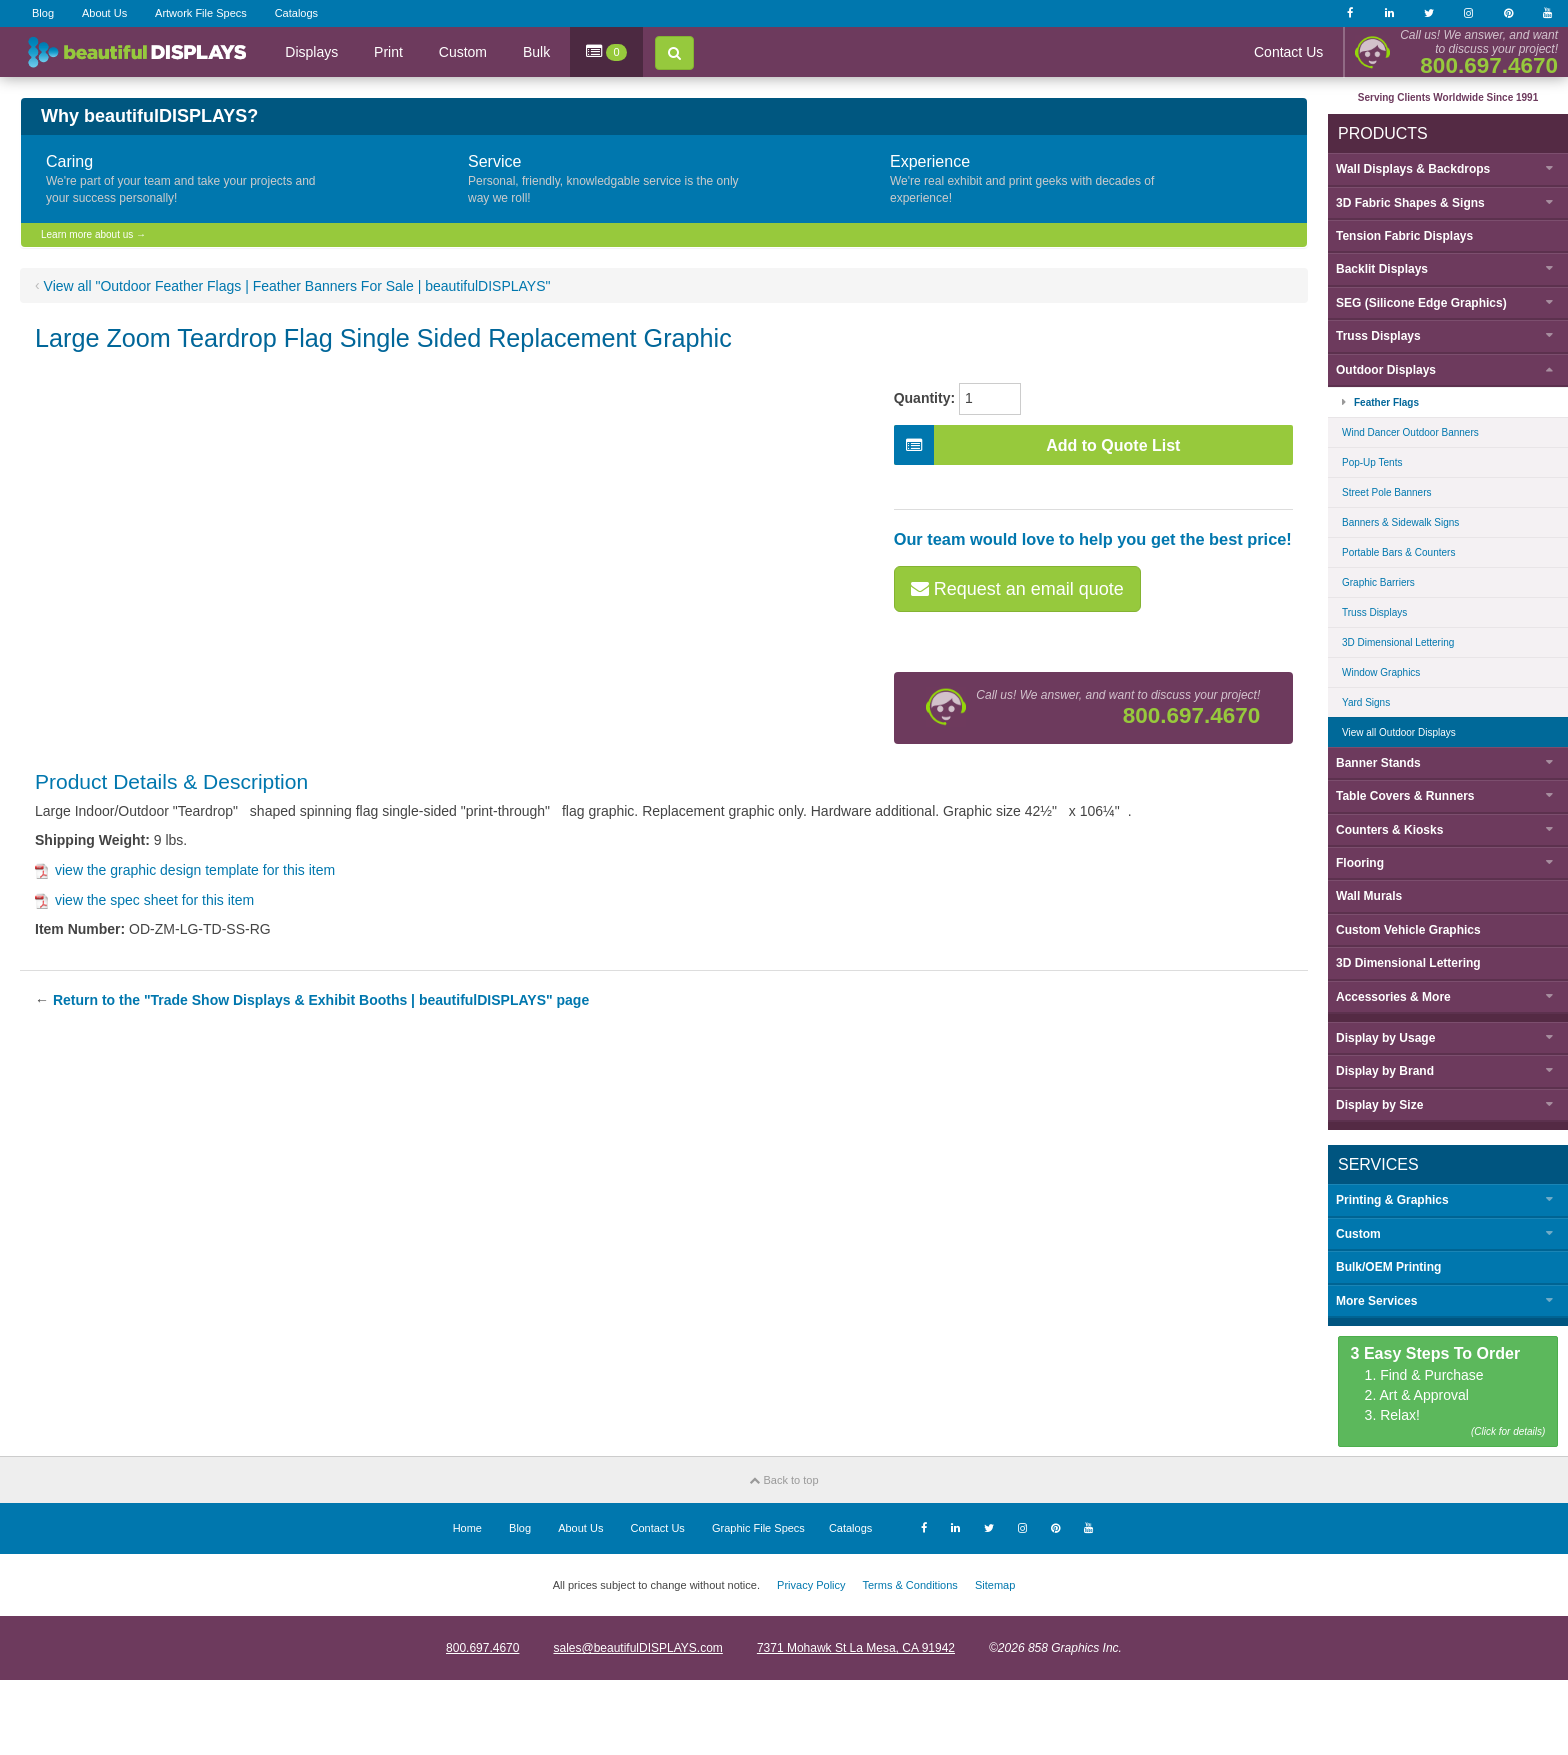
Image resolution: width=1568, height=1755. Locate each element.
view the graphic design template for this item (185, 870)
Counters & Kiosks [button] (1389, 830)
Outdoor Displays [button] (1386, 370)
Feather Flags (1386, 402)
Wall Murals (1369, 896)
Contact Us (1288, 52)
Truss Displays (1374, 612)
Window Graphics (1381, 672)
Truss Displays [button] (1378, 336)
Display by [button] (1385, 1038)
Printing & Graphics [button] (1392, 1200)
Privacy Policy (811, 1585)
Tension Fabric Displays (1404, 236)
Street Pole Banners (1387, 492)
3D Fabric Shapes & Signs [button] (1410, 203)
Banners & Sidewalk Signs (1400, 522)
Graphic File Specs (758, 1528)
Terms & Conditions (909, 1585)
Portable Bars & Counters (1398, 552)
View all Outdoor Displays (1399, 732)
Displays (311, 52)
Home (467, 1528)
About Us (104, 13)
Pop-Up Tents (1372, 462)
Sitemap (995, 1585)
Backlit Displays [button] (1382, 269)
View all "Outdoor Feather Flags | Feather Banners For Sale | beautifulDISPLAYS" (297, 286)
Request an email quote (1017, 589)
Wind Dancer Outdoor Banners (1410, 432)
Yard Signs (1366, 702)
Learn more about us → (93, 234)
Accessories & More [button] (1393, 997)
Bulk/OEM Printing (1388, 1267)
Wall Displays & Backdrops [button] (1413, 169)
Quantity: (924, 398)
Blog (43, 13)
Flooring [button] (1360, 863)
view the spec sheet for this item (144, 900)
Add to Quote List (1037, 445)
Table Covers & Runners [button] (1405, 796)
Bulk (536, 52)
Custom (463, 52)
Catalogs (296, 13)
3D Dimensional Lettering (1398, 642)
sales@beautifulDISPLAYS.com (637, 1648)
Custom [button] (1358, 1234)
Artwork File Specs (201, 13)
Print (388, 52)
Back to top (783, 1480)
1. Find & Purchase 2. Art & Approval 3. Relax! (1448, 1392)
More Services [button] (1376, 1301)
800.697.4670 (482, 1648)
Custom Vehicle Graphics (1408, 930)
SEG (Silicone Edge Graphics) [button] (1421, 303)
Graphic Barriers (1378, 582)
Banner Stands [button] (1378, 763)
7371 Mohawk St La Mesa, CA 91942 (856, 1648)
